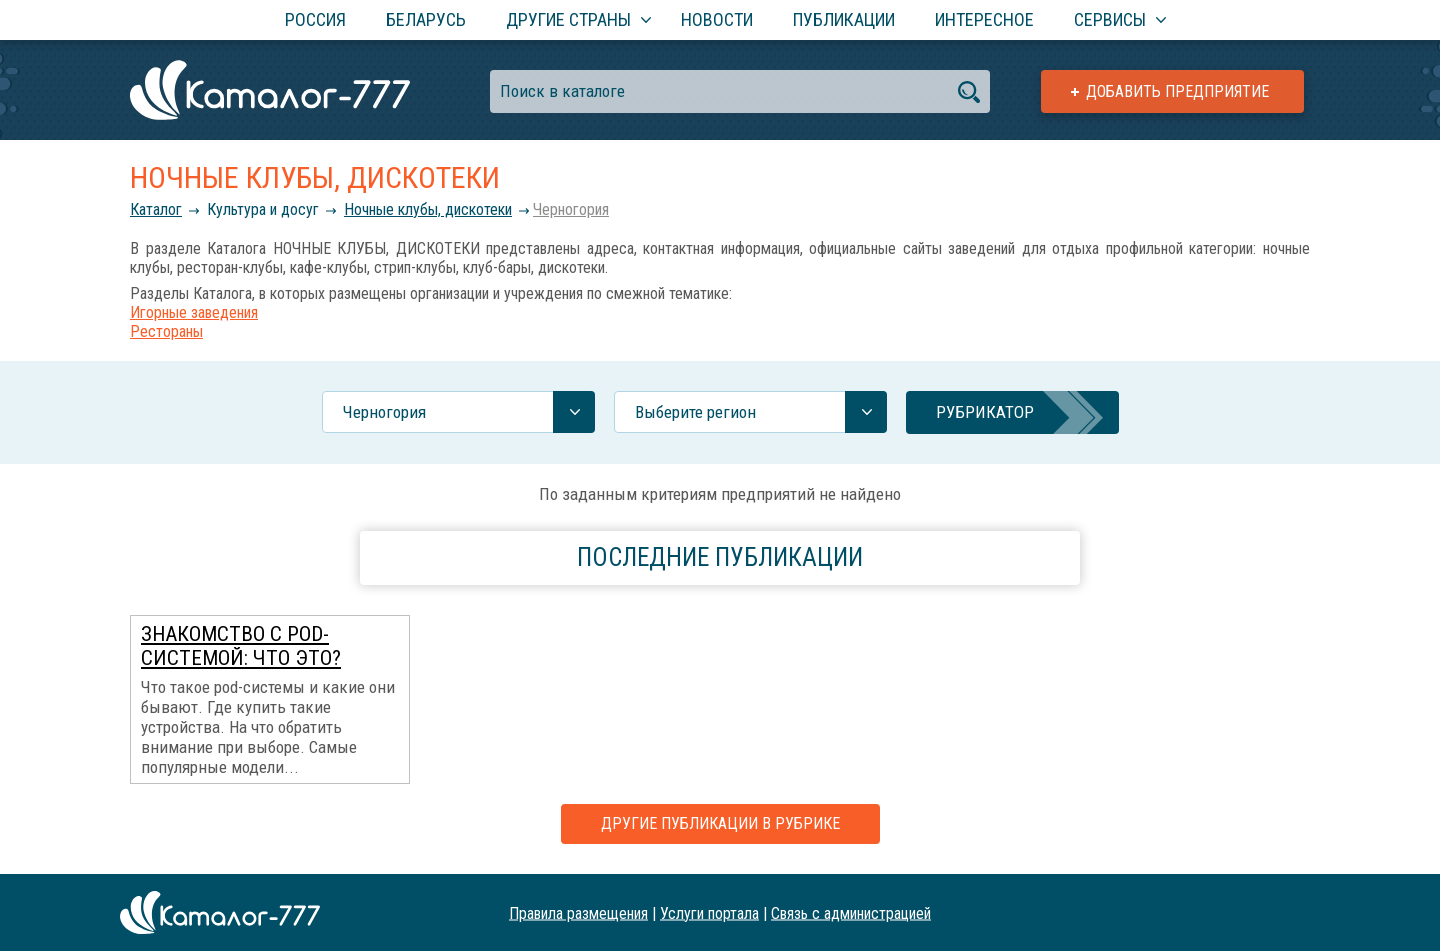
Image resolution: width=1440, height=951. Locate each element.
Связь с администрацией (851, 912)
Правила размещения (578, 912)
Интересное (984, 19)
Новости (717, 19)
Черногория (571, 209)
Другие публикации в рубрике (720, 823)
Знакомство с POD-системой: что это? (241, 646)
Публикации (844, 19)
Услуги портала (709, 912)
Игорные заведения (194, 312)
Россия (315, 19)
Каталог (156, 209)
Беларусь (426, 19)
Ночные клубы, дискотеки (428, 209)
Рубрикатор (985, 412)
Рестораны (166, 331)
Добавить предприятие (1177, 91)
